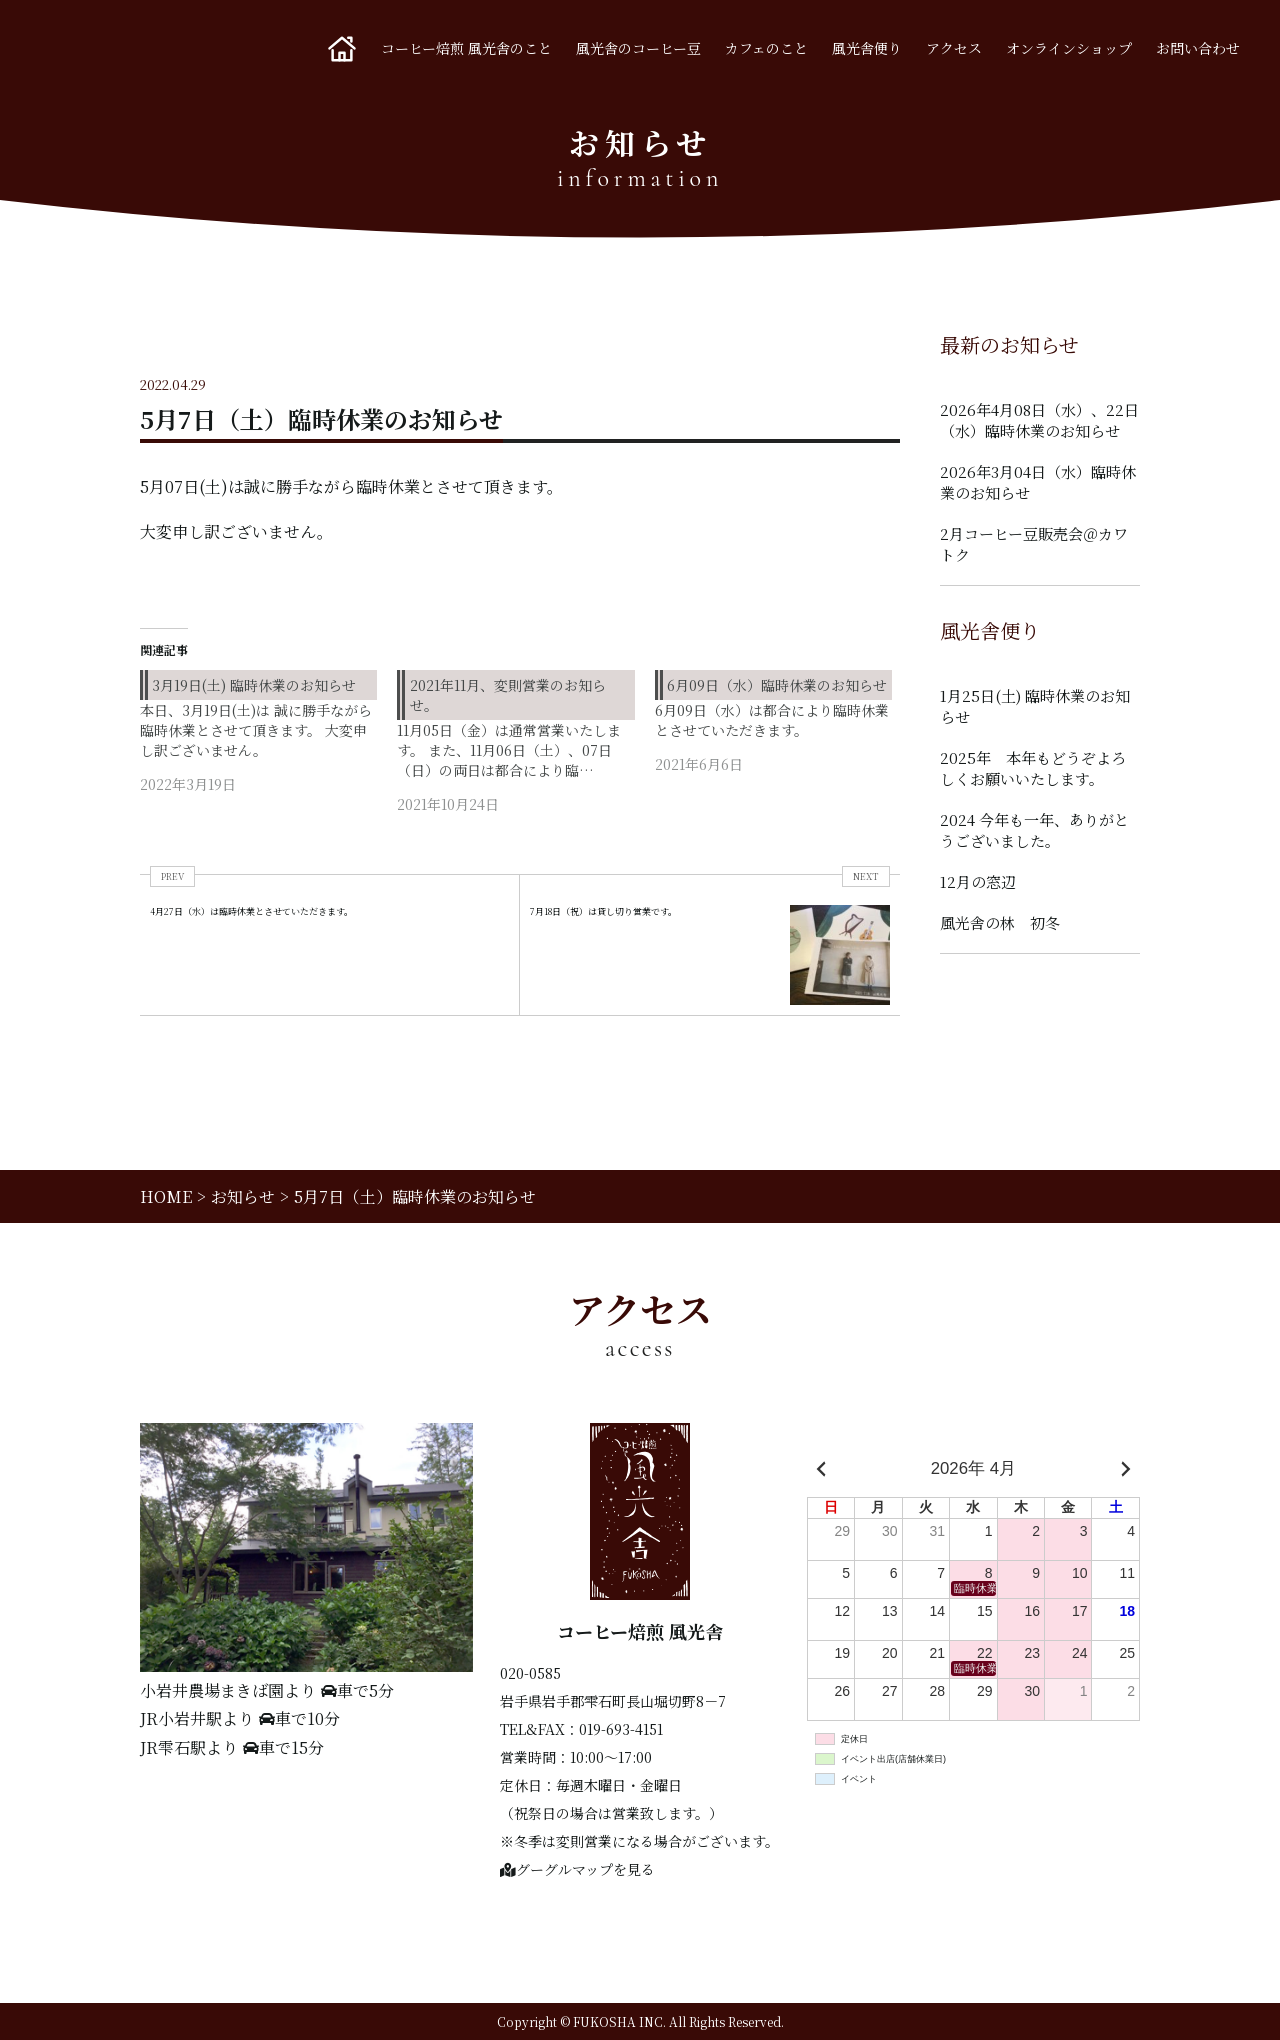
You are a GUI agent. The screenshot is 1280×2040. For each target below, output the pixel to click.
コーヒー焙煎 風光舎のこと (466, 48)
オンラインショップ (1069, 48)
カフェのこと (766, 48)
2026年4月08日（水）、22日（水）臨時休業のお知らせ (1039, 420)
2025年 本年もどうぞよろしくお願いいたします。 (1033, 768)
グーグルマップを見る (577, 1869)
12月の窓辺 (978, 881)
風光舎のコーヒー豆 (638, 48)
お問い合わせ (1198, 48)
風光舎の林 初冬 (1000, 922)
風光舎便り (867, 48)
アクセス (954, 48)
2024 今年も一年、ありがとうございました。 (1034, 830)
